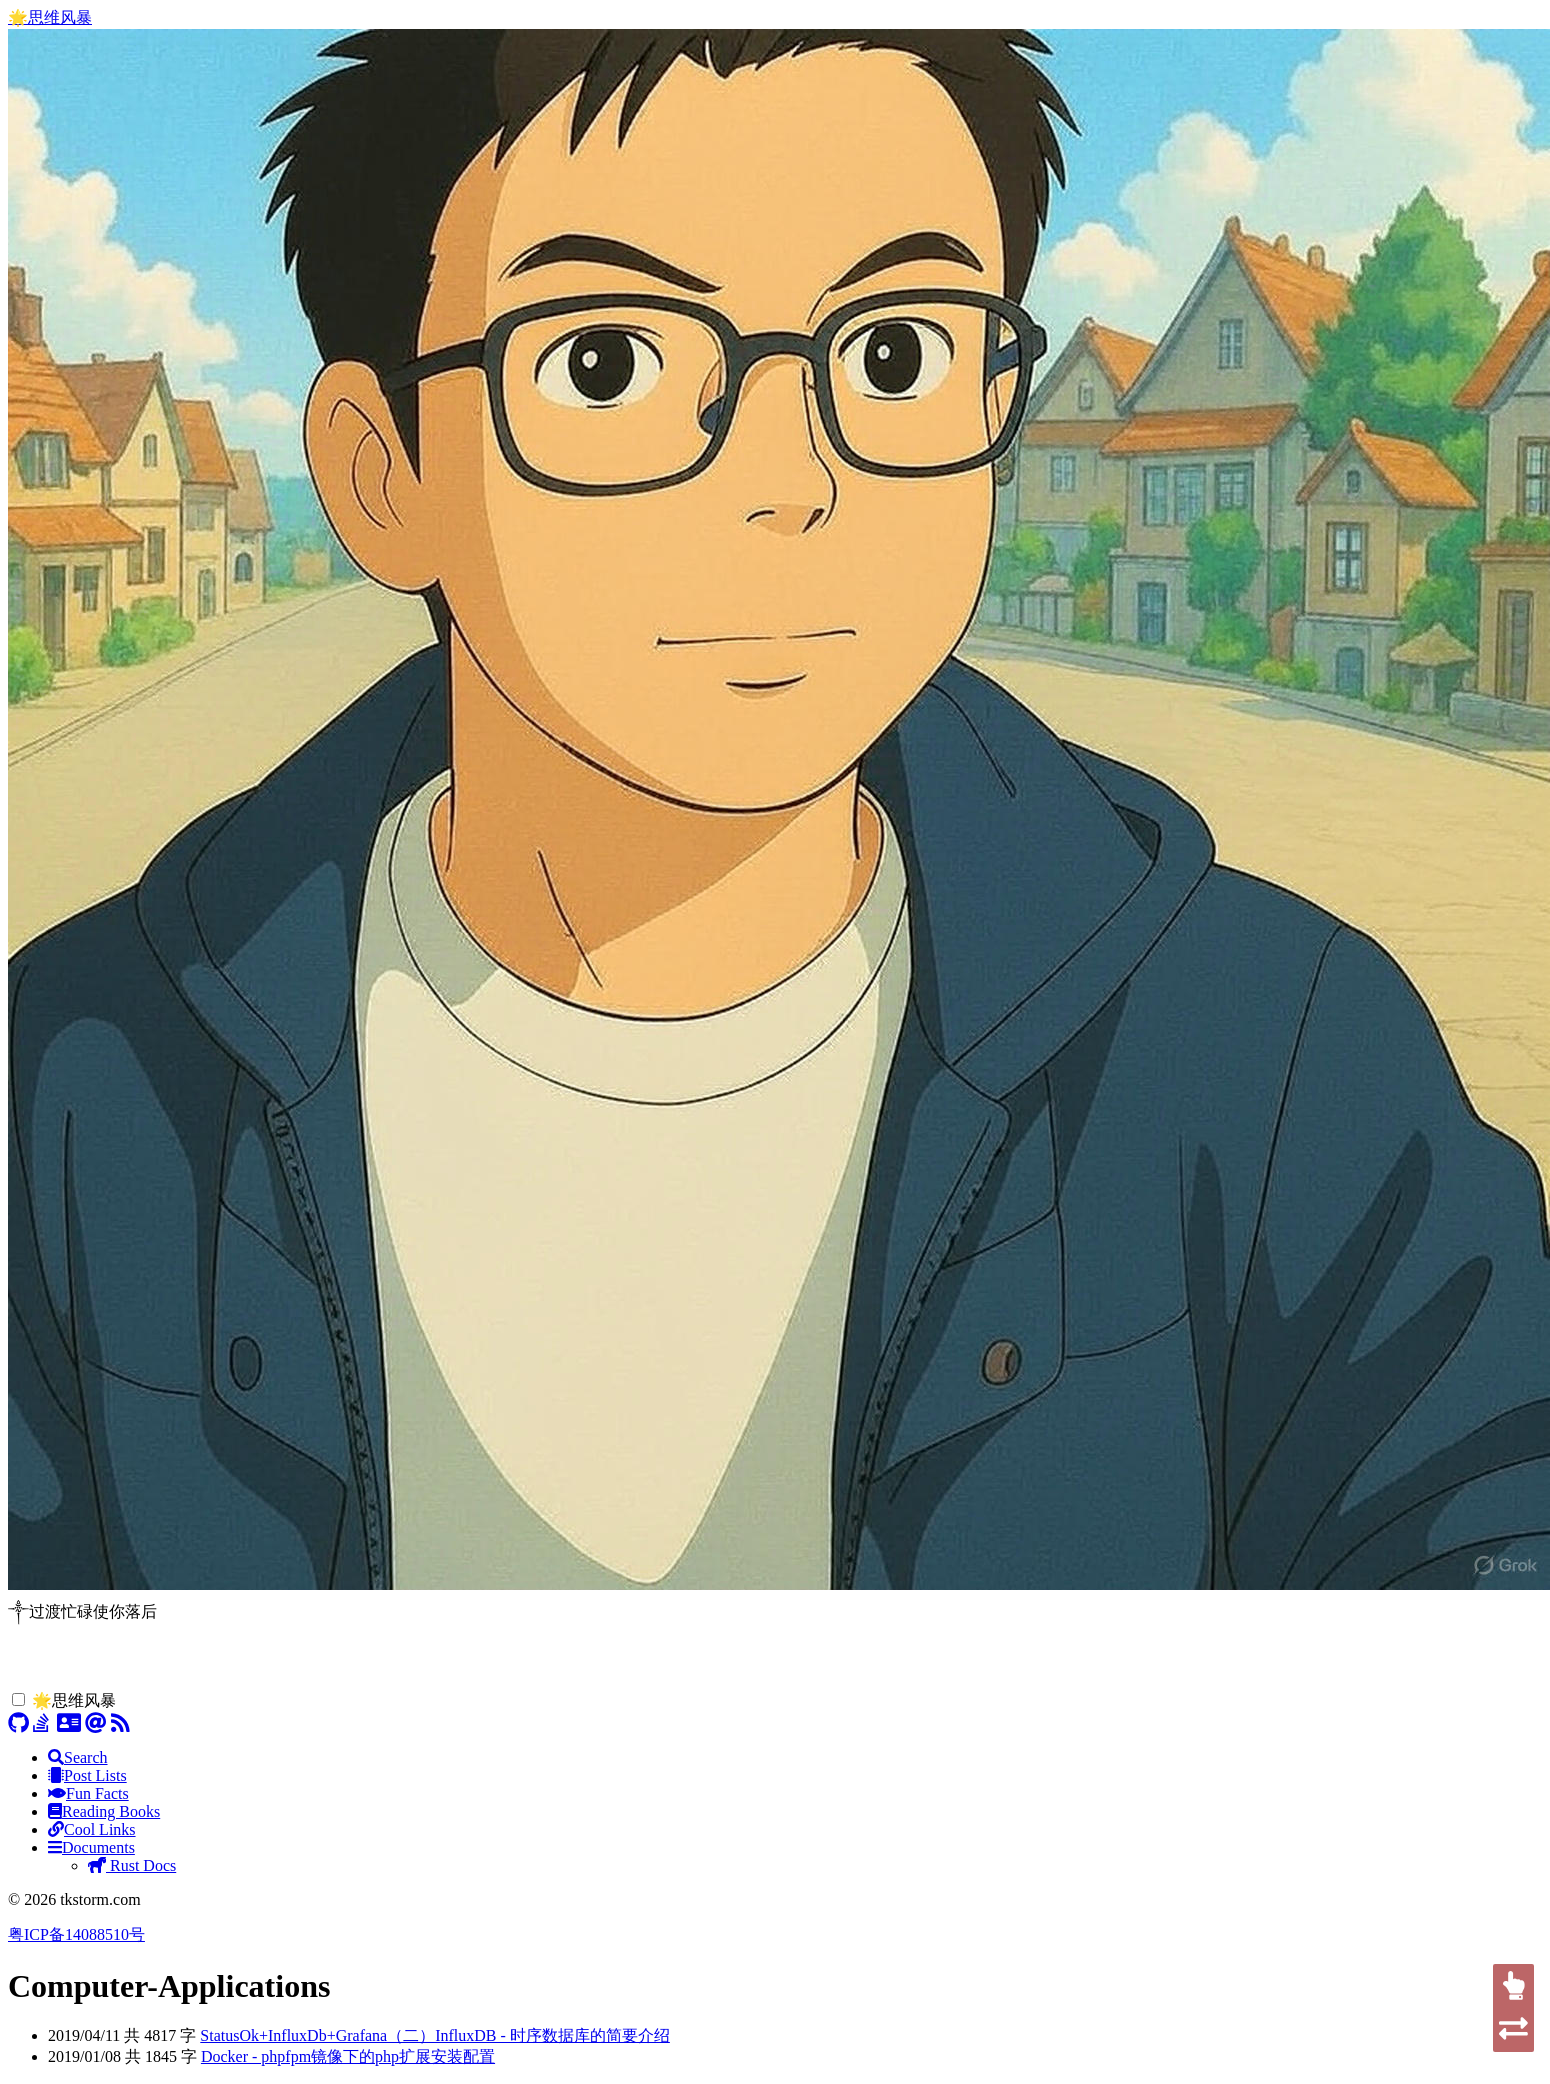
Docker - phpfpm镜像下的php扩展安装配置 (348, 2056)
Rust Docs (132, 1865)
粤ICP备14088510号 (76, 1934)
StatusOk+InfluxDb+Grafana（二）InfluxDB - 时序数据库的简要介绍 (435, 2035)
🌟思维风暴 (50, 17)
